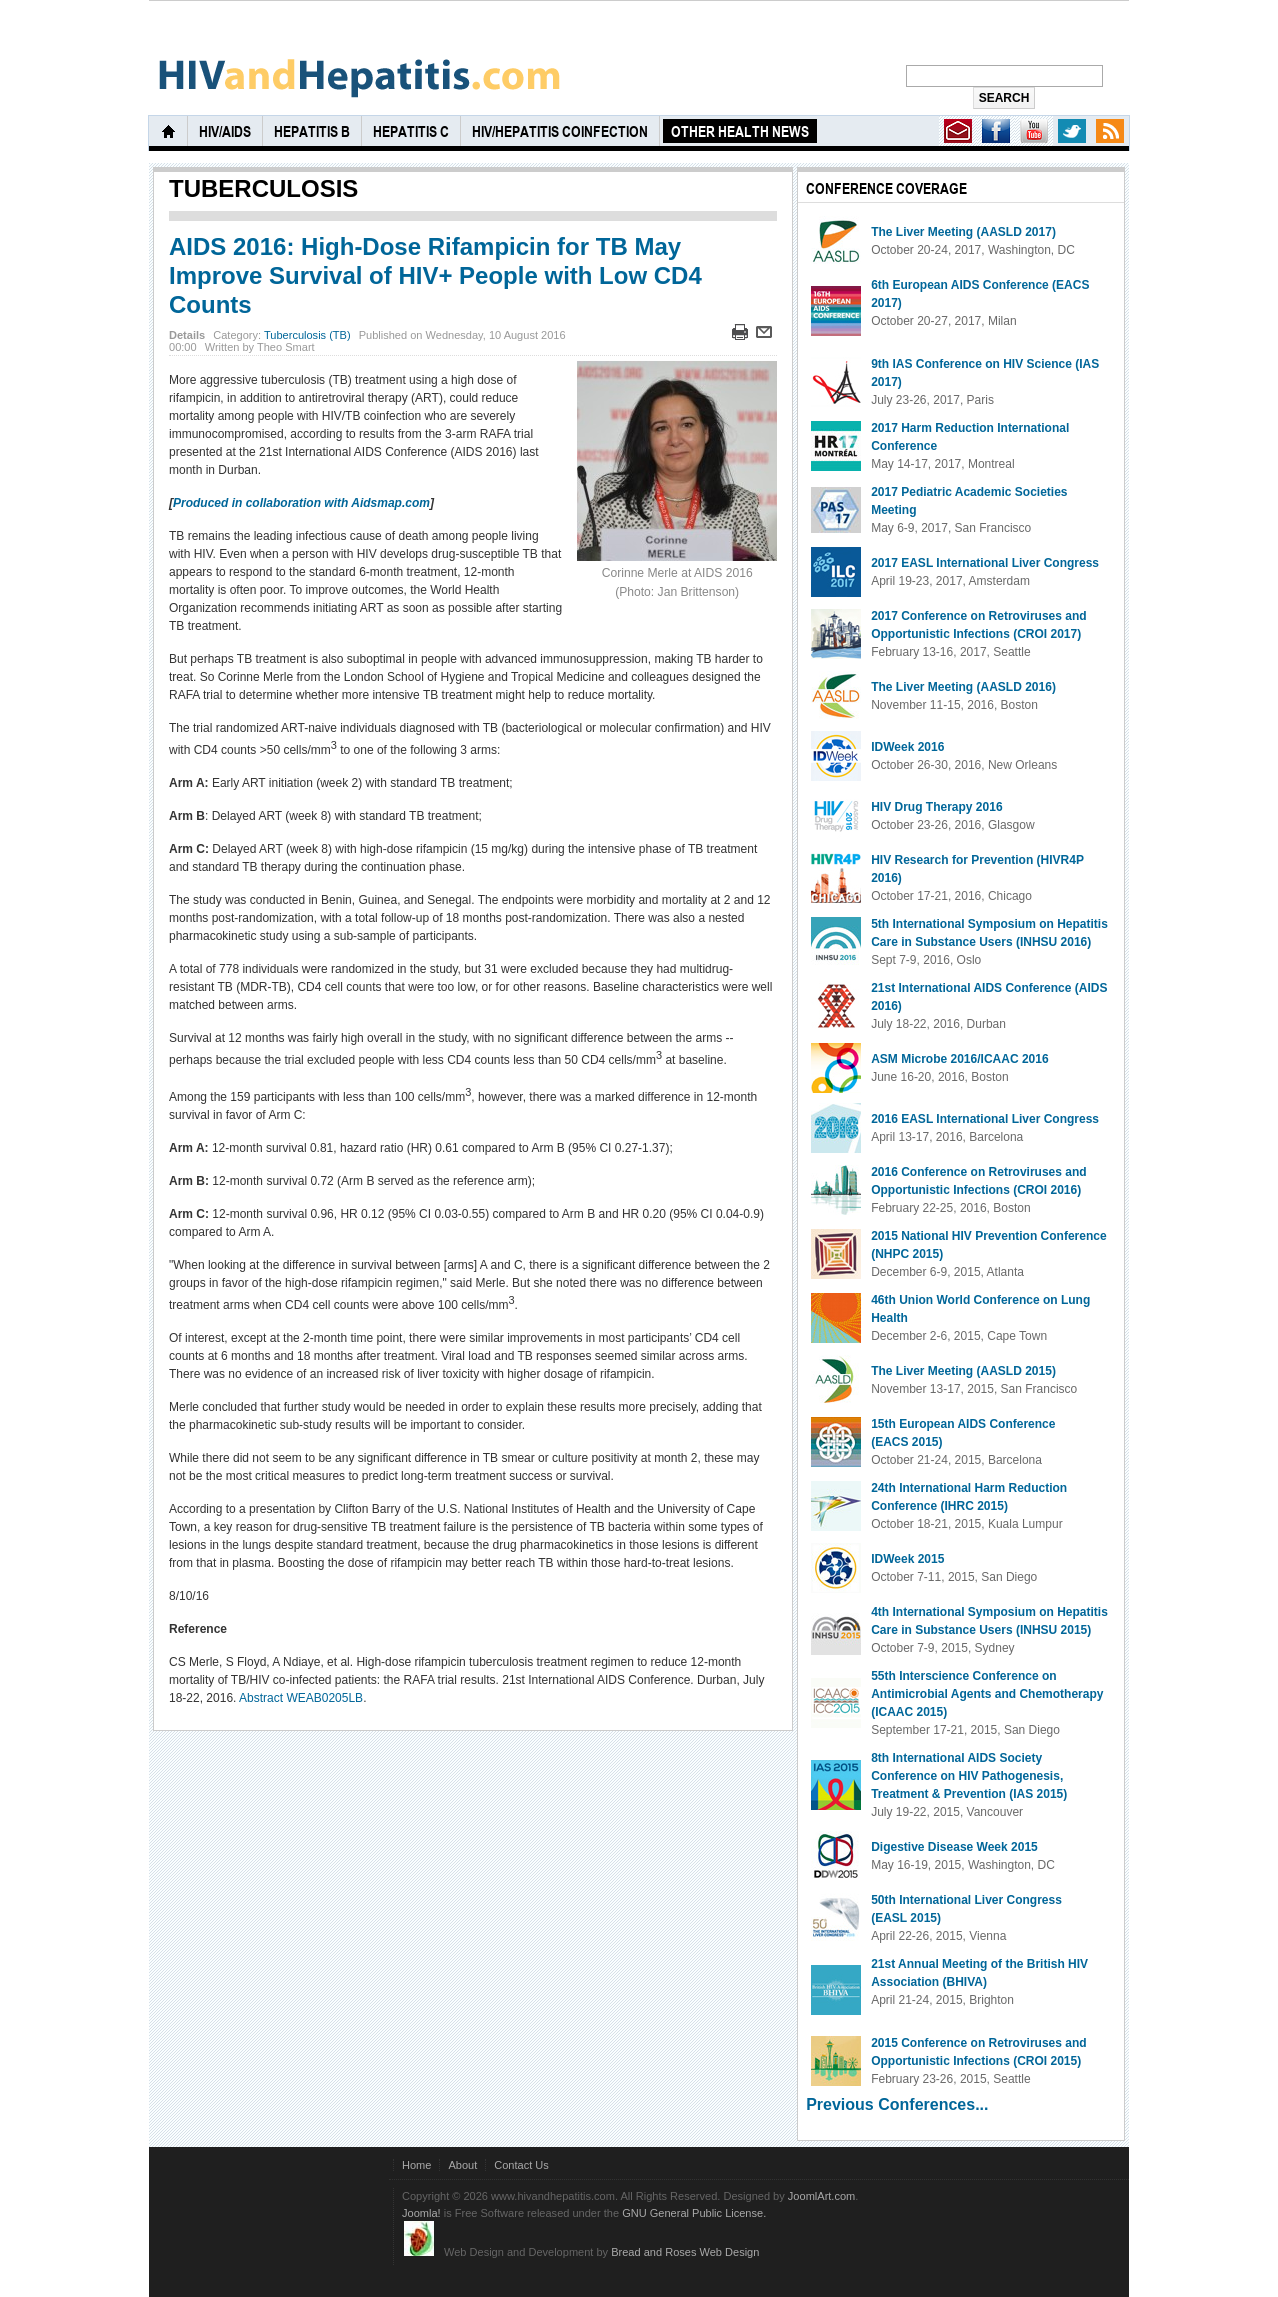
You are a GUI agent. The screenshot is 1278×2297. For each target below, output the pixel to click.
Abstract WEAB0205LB (301, 1698)
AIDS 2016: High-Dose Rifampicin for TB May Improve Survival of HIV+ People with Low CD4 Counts (435, 275)
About (462, 2165)
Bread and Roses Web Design (685, 2252)
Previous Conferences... (897, 2104)
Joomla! (421, 2213)
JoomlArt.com (821, 2196)
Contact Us (521, 2165)
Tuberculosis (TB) (307, 335)
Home (416, 2165)
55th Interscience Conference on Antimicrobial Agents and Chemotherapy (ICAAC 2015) (987, 1694)
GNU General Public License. (694, 2213)
